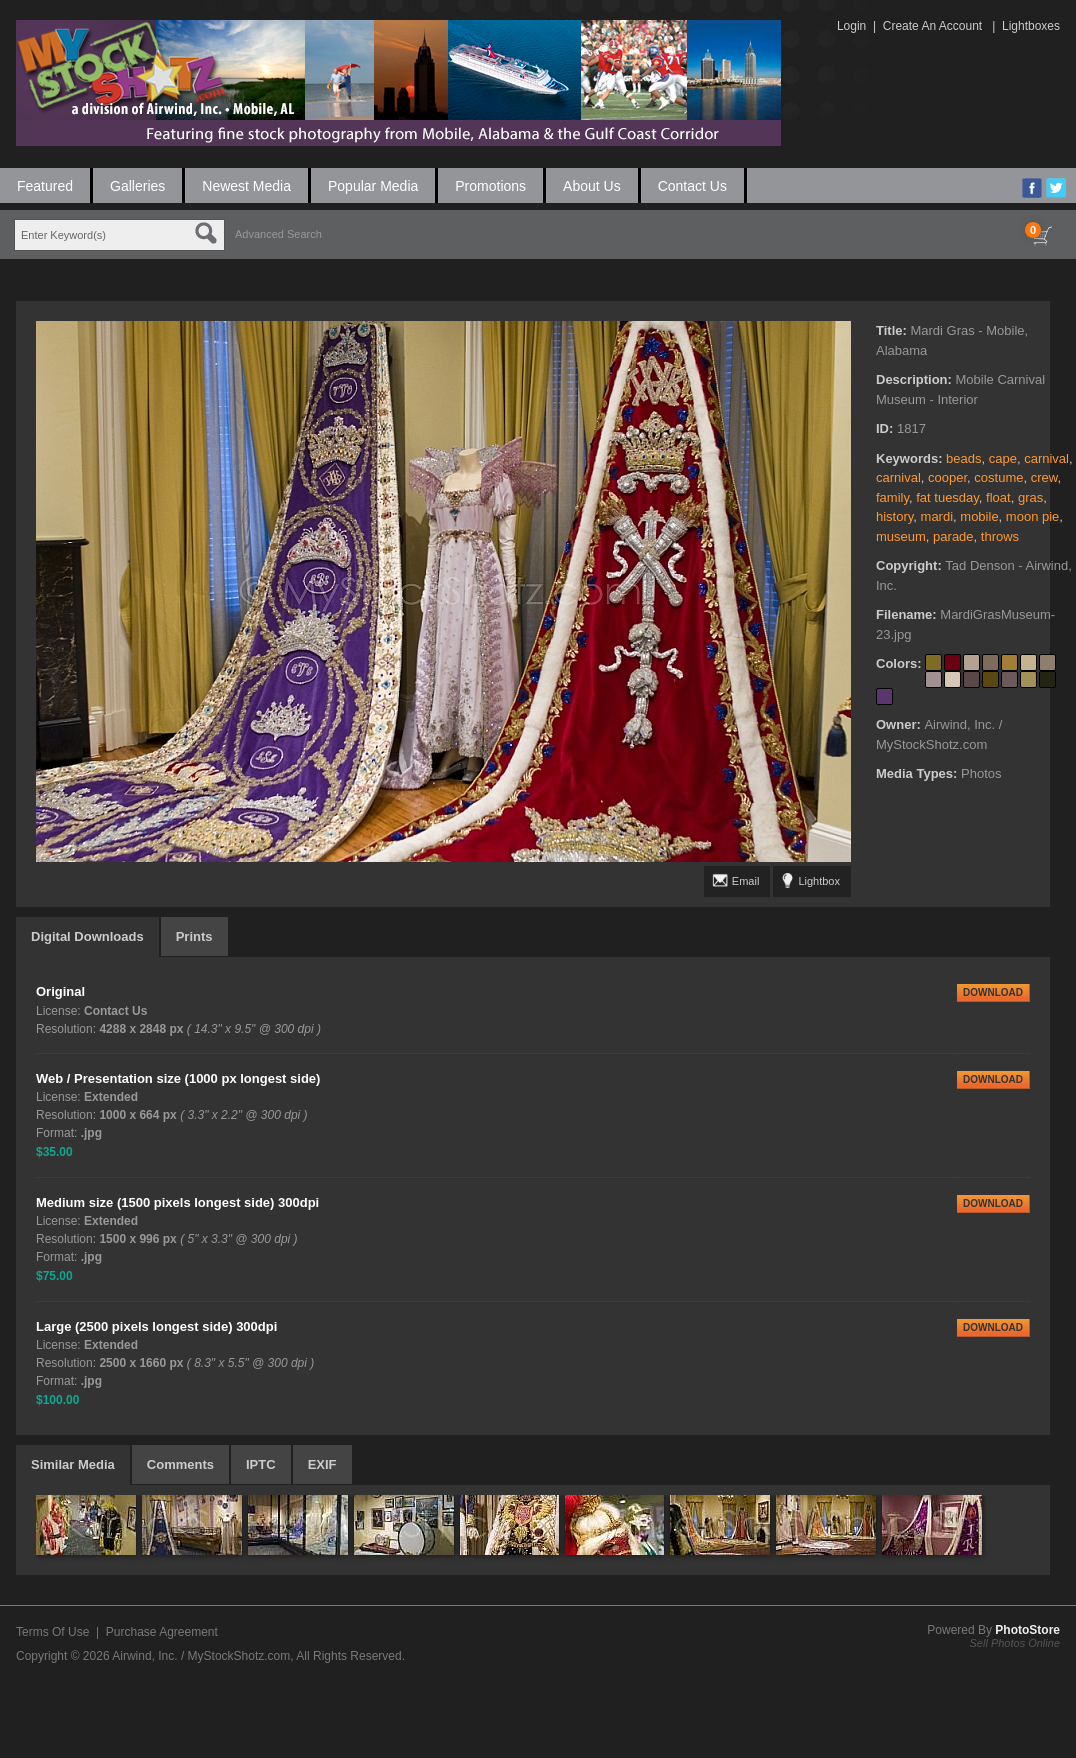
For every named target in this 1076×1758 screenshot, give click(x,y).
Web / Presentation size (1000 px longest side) (178, 1078)
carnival (1046, 458)
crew (1044, 477)
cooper (947, 477)
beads (963, 458)
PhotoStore (1027, 1630)
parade (953, 536)
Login (851, 26)
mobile (979, 516)
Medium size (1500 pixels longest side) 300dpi (177, 1202)
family (892, 497)
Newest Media (246, 186)
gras (1030, 497)
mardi (937, 516)
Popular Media (373, 186)
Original (60, 991)
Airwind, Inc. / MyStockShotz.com (201, 1656)
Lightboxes (1031, 26)
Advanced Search (278, 234)
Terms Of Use (52, 1632)
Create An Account (932, 26)
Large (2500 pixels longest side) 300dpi (156, 1326)
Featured (45, 186)
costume (998, 477)
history (894, 516)
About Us (592, 186)
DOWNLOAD (993, 992)
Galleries (137, 186)
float (998, 497)
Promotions (490, 186)
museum (901, 536)
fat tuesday (947, 497)
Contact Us (692, 186)
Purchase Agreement (162, 1632)
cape (1003, 458)
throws (1000, 536)
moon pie (1032, 516)
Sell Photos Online (1015, 1643)
